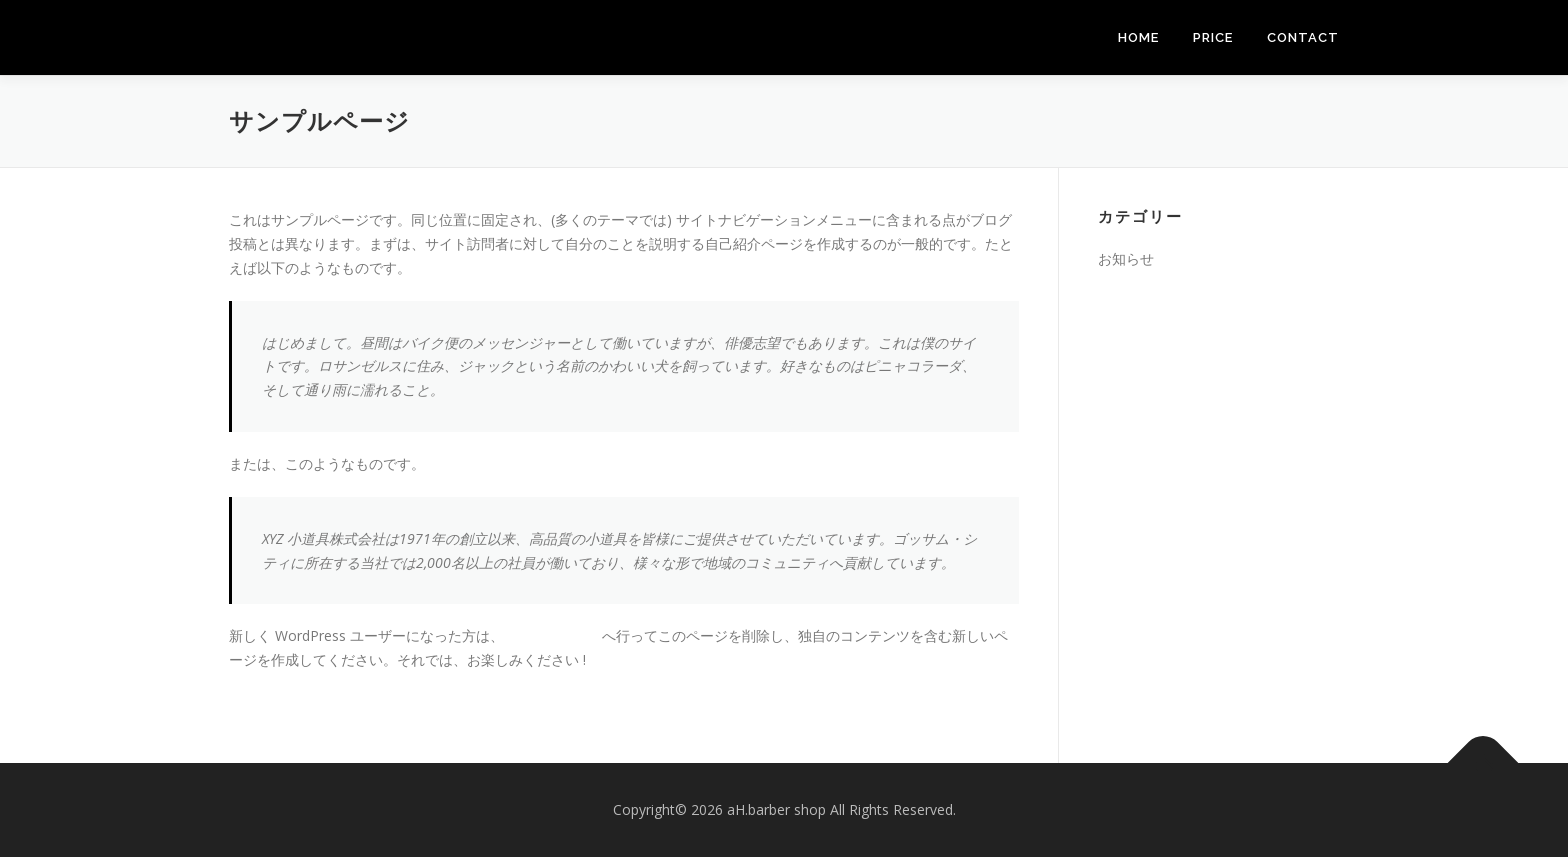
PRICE (1213, 37)
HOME (1138, 37)
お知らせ (1126, 258)
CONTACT (1303, 37)
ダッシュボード (553, 635)
